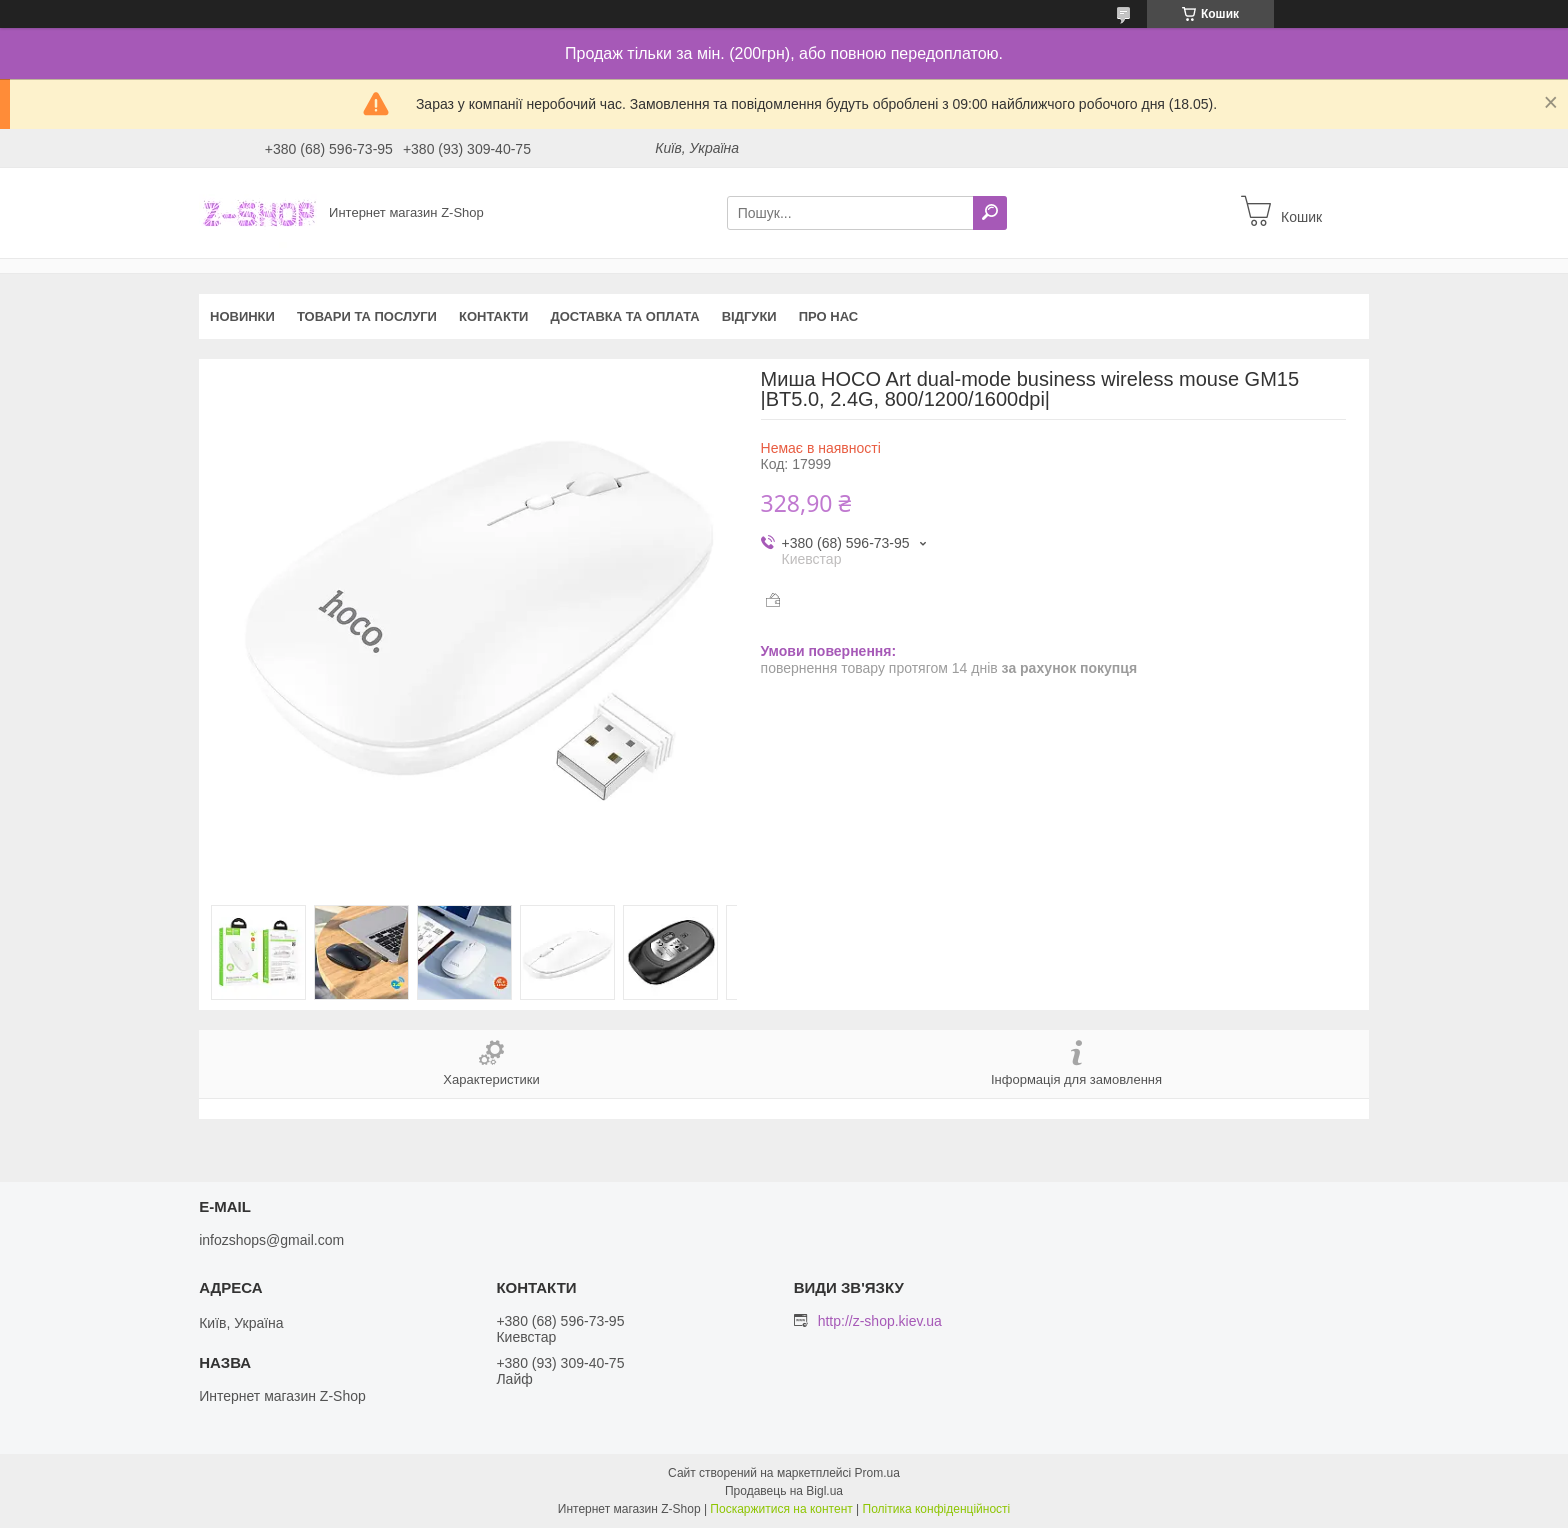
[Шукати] (990, 213)
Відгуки (749, 316)
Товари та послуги (367, 316)
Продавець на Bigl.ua (784, 1491)
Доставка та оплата (624, 316)
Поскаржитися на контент (781, 1509)
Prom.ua (877, 1473)
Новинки (242, 316)
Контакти (494, 316)
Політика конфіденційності (937, 1509)
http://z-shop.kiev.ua (880, 1321)
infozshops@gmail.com (271, 1240)
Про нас (828, 316)
